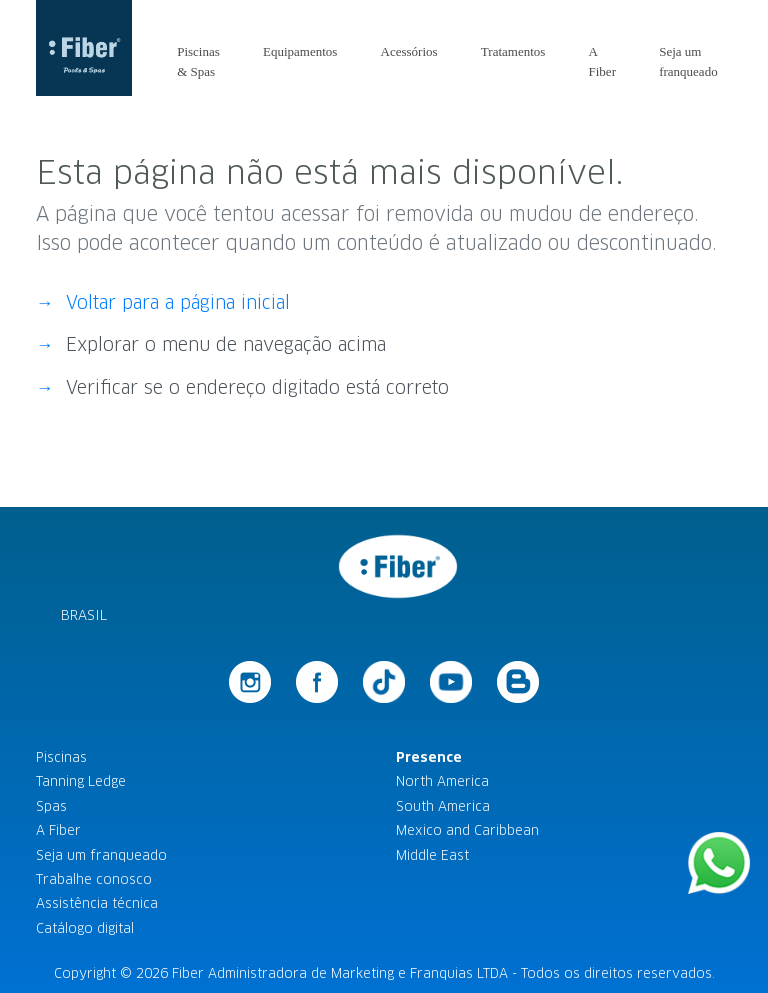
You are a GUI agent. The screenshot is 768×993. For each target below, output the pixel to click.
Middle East (432, 855)
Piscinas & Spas (198, 61)
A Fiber (602, 61)
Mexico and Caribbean (467, 830)
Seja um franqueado (688, 61)
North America (442, 781)
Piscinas (61, 757)
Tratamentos (513, 51)
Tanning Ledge (81, 781)
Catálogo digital (85, 928)
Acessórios (409, 51)
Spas (51, 806)
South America (443, 806)
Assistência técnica (97, 903)
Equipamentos (300, 51)
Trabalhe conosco (94, 879)
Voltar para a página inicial (178, 303)
